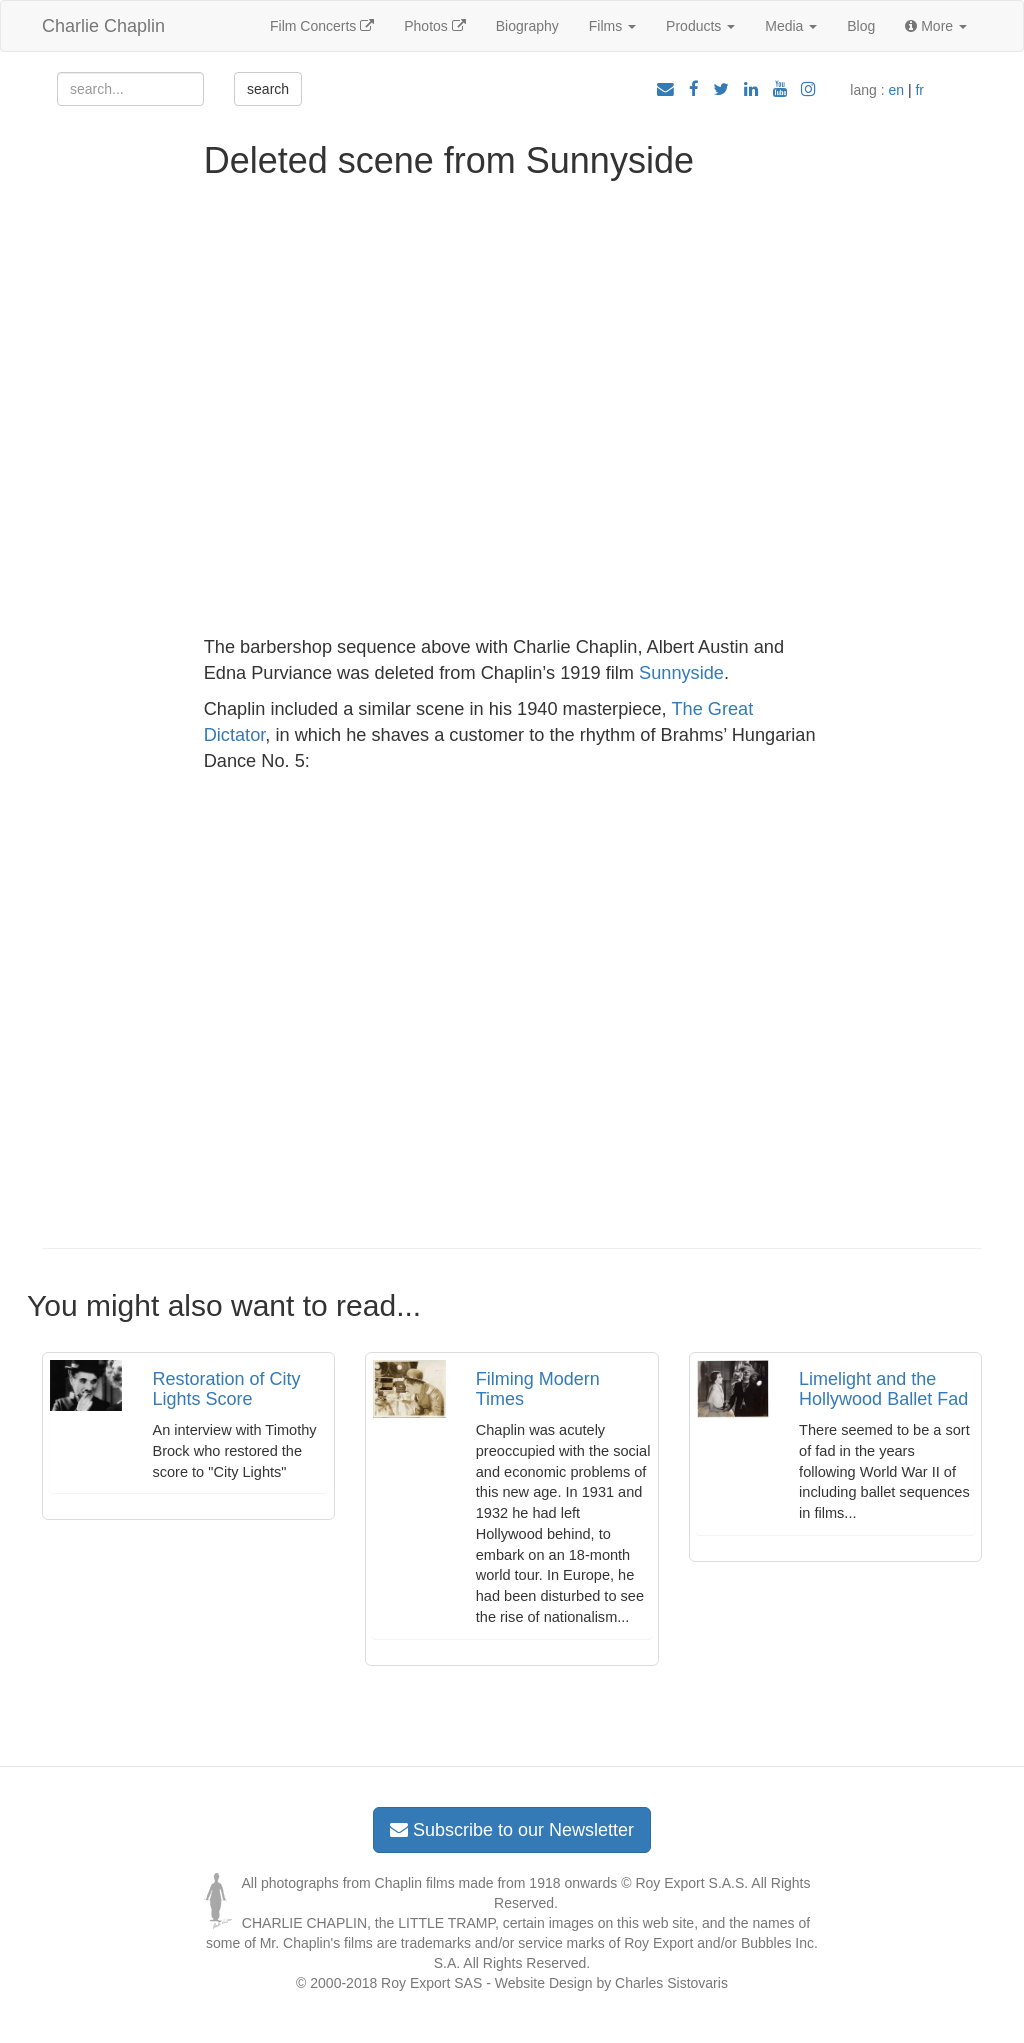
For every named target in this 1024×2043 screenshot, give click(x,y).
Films (612, 26)
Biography (527, 26)
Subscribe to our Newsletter (512, 1830)
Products (700, 26)
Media (791, 26)
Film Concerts (322, 26)
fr (919, 90)
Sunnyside (681, 673)
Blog (861, 26)
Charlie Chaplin (103, 26)
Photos (434, 26)
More (936, 26)
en (896, 90)
